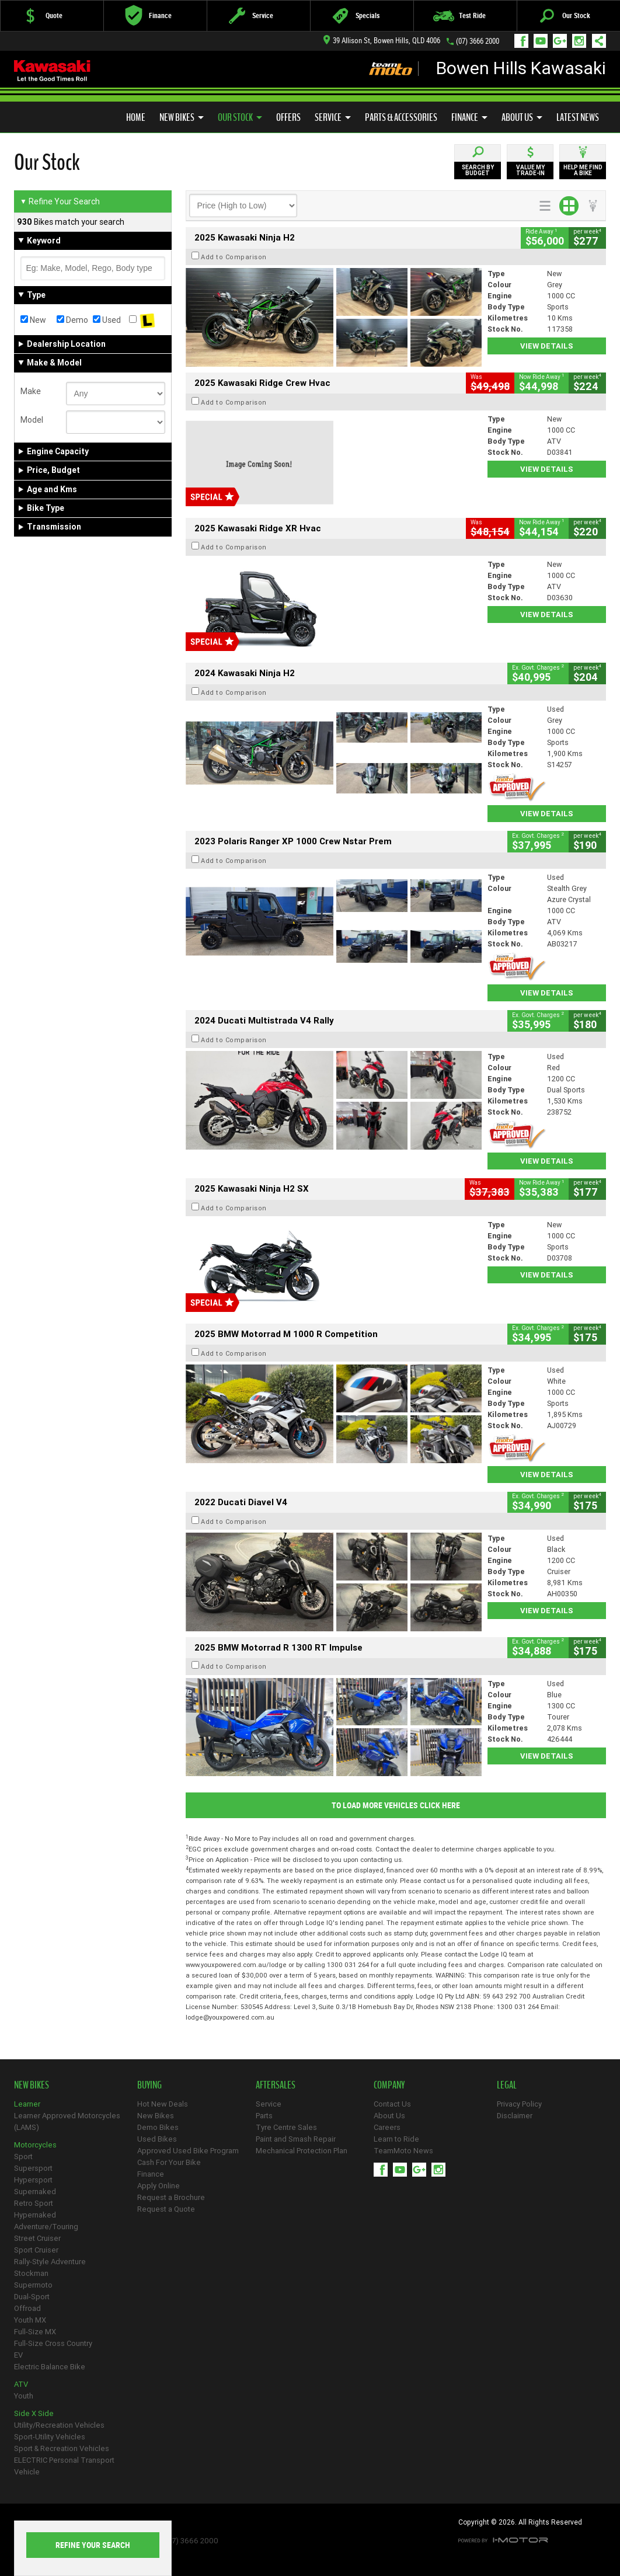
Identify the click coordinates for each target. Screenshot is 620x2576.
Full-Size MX (35, 2332)
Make (30, 391)
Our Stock (240, 117)
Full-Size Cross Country (53, 2343)
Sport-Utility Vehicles (49, 2437)
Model (31, 420)
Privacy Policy (519, 2104)
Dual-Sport (32, 2297)
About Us (521, 117)
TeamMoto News (403, 2151)
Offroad (27, 2308)
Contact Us (392, 2104)
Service (333, 117)
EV (18, 2355)
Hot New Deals (162, 2104)
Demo (72, 320)
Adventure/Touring (46, 2227)
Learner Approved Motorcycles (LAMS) (67, 2121)
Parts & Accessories (401, 117)
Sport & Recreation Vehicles (61, 2448)
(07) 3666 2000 (477, 41)
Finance (469, 117)
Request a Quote (166, 2209)
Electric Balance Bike (49, 2367)
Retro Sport (33, 2203)
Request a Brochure (171, 2197)
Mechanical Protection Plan (301, 2151)
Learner (27, 2104)
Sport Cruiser (36, 2250)
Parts (264, 2116)
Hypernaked (35, 2215)
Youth (23, 2396)
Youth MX (30, 2320)
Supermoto (33, 2285)
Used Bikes (157, 2139)
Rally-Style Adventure (50, 2262)
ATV (21, 2384)
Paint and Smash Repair (296, 2139)
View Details (546, 346)
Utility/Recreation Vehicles (59, 2425)
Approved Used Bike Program (188, 2151)
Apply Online (158, 2186)
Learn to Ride (396, 2139)
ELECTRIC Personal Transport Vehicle (64, 2466)
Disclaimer (514, 2116)
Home (135, 117)
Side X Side (34, 2413)
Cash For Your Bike (169, 2162)
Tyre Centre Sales (286, 2127)
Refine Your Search (60, 201)
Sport (23, 2156)
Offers (288, 117)
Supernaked (35, 2191)
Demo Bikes (158, 2127)
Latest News (577, 117)
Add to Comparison (234, 257)
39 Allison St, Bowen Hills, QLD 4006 (381, 40)
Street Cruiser (37, 2238)
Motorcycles (35, 2145)
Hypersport (33, 2180)
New (33, 320)
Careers (387, 2127)
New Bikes (181, 117)
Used (107, 320)
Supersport (33, 2168)
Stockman (31, 2273)
